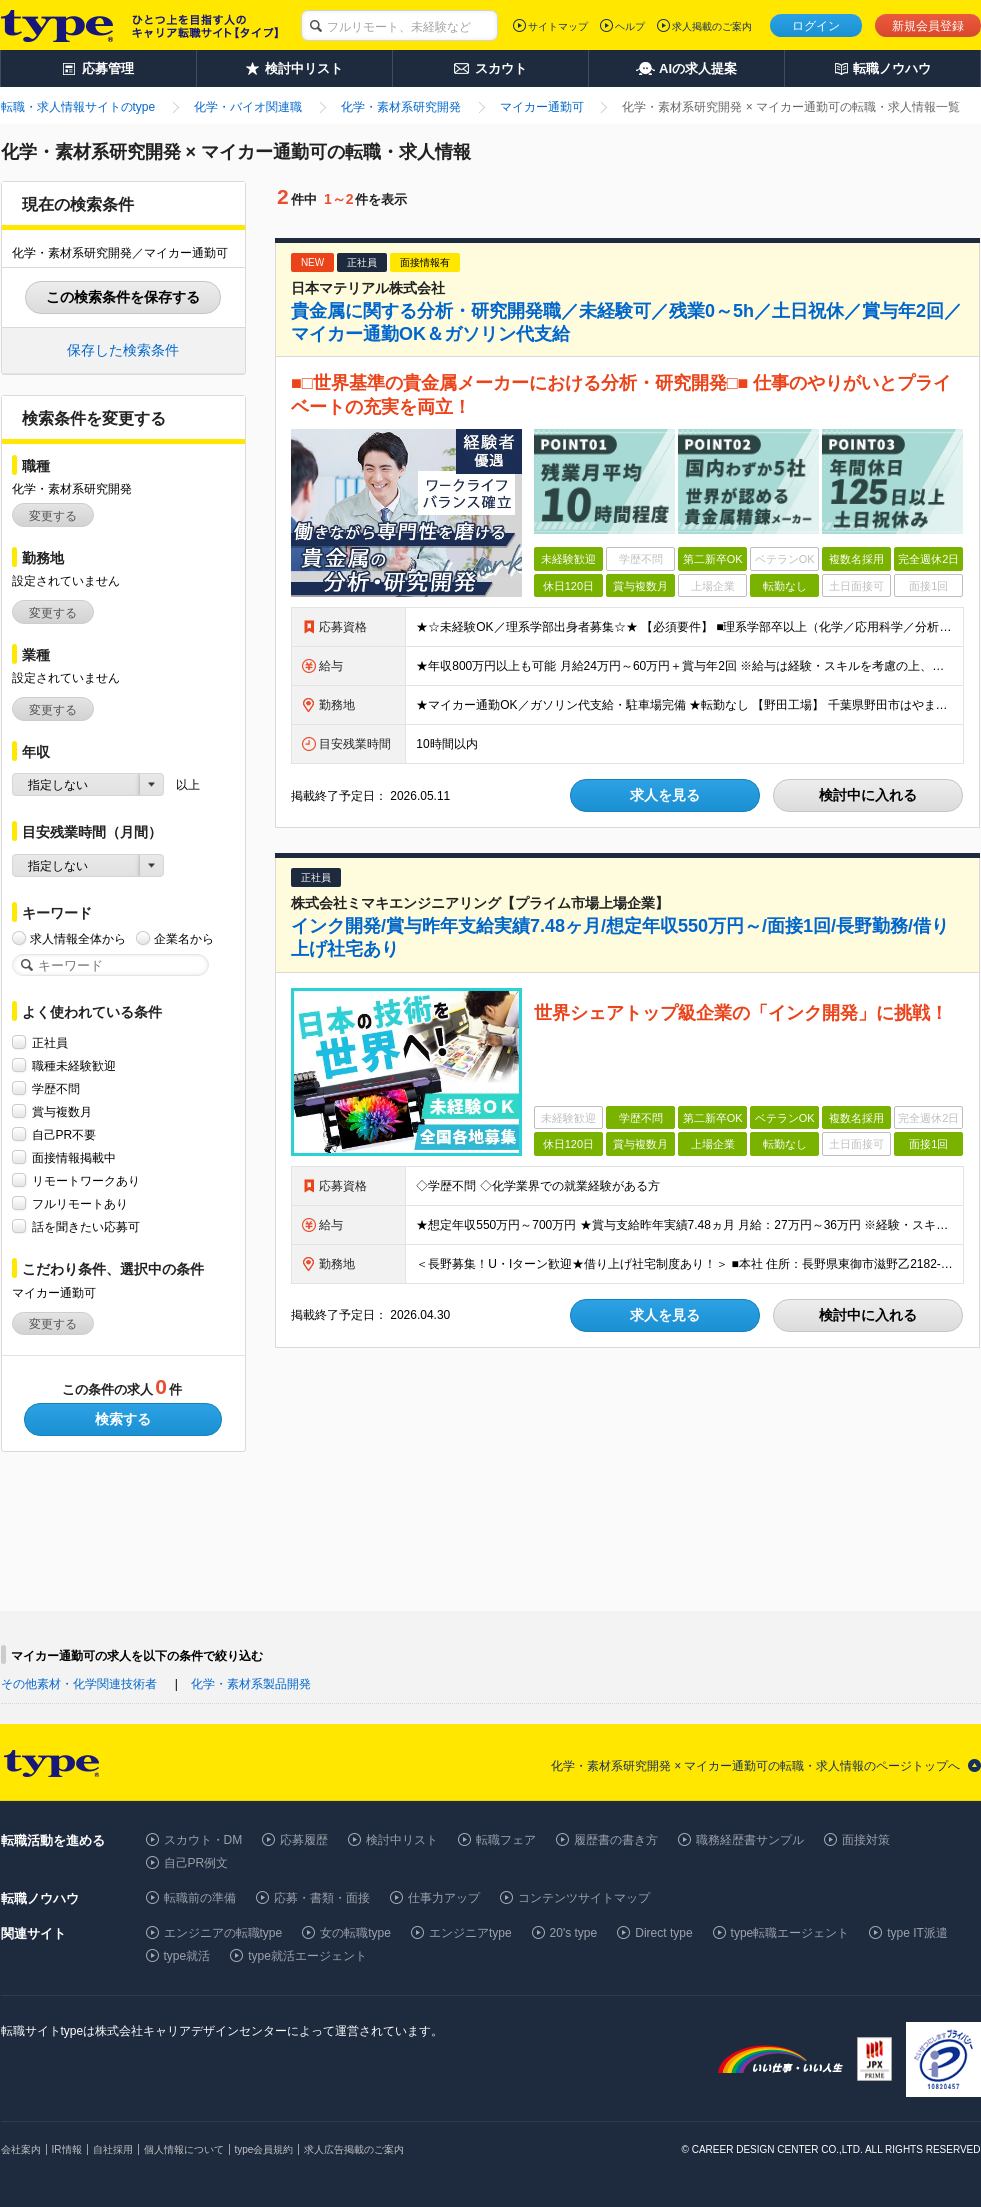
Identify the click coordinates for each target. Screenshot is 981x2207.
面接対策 (866, 1840)
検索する (123, 1419)
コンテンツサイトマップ (584, 1898)
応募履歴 (304, 1840)
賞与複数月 (62, 1111)
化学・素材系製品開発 (251, 1684)
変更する (53, 516)
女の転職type (355, 1933)
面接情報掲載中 (74, 1157)
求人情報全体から (78, 938)
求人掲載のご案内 (712, 26)
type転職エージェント (790, 1933)
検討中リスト (402, 1840)
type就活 (187, 1956)
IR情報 (67, 2149)
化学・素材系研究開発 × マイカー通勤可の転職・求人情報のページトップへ (756, 1766)
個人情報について (184, 2149)
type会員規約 (264, 2149)
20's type (574, 1933)
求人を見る (665, 795)
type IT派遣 (917, 1933)
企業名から (184, 938)
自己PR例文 (196, 1863)
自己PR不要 (64, 1134)
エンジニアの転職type (223, 1933)
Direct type (663, 1933)
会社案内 (21, 2149)
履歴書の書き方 (616, 1840)
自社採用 (113, 2149)
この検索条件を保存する (123, 297)
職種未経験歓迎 (74, 1065)
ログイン (816, 26)
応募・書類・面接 (322, 1898)
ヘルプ (630, 26)
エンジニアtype (470, 1933)
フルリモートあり (80, 1203)
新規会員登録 (928, 26)
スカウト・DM (203, 1840)
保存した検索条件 (123, 350)
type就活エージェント (307, 1956)
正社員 (50, 1042)
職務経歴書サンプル (750, 1840)
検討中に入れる (868, 795)
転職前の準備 (200, 1898)
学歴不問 (56, 1088)
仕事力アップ (444, 1898)
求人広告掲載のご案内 (354, 2149)
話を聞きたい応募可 (86, 1226)
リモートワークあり (86, 1180)
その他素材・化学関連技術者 (79, 1684)
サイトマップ (558, 26)
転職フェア (506, 1840)
